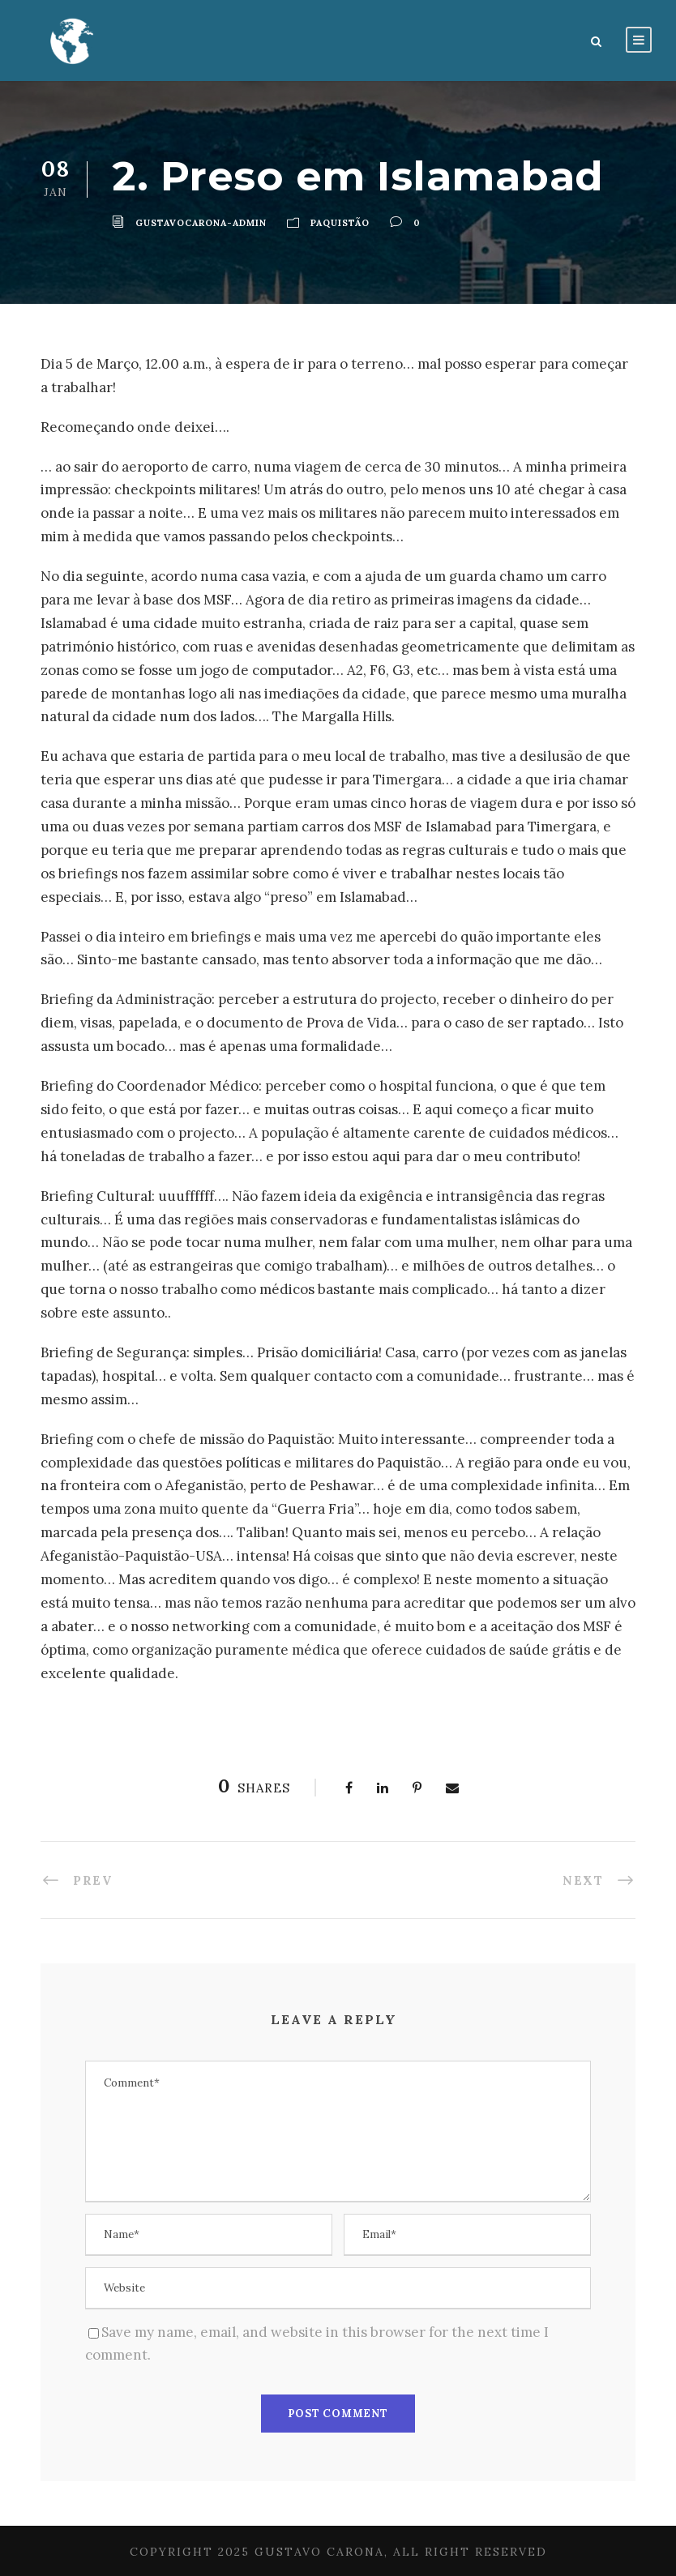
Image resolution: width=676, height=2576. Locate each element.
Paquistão (340, 223)
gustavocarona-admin (201, 223)
